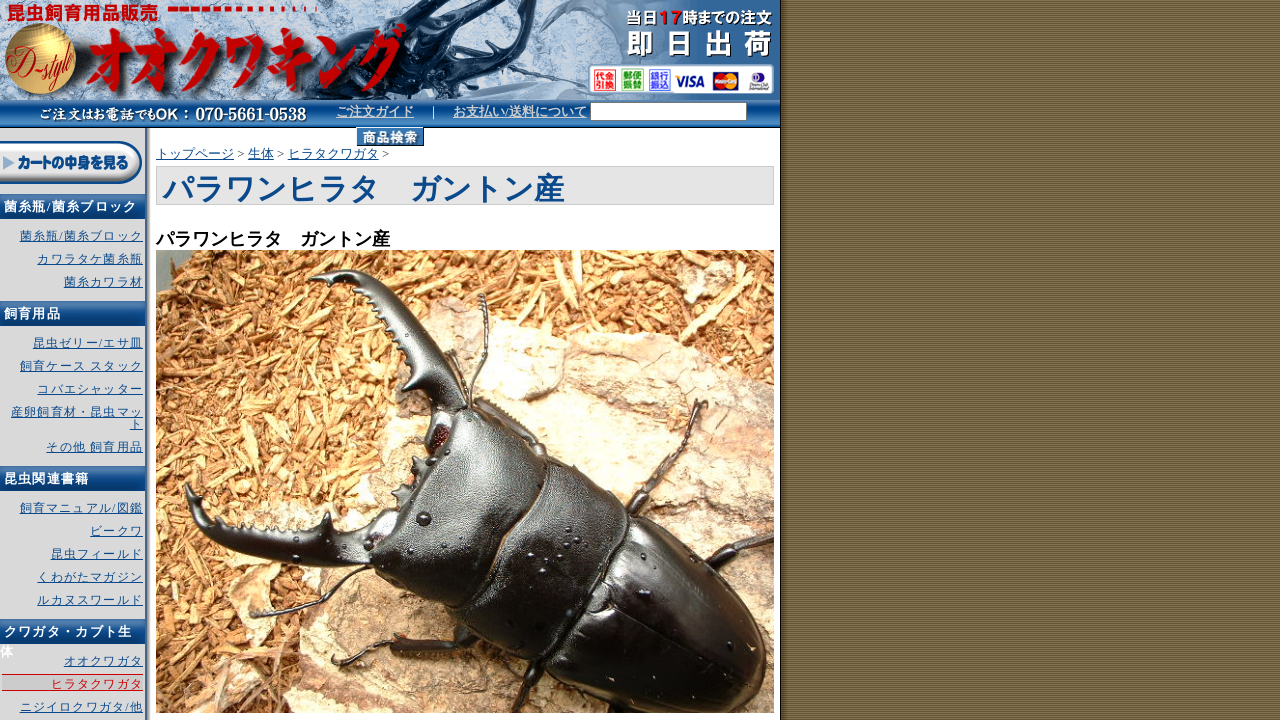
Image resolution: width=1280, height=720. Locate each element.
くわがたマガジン (90, 577)
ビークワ (116, 531)
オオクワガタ (103, 661)
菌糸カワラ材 (103, 282)
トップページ (195, 153)
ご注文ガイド (375, 111)
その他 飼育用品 (94, 447)
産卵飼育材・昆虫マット (77, 418)
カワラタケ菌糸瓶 (90, 259)
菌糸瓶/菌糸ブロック (81, 236)
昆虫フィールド (97, 554)
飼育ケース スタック (81, 366)
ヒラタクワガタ (333, 153)
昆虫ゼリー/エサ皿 (88, 343)
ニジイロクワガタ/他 (81, 707)
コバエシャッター (90, 389)
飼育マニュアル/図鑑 (81, 508)
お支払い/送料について (520, 111)
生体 (261, 153)
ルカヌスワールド (90, 600)
